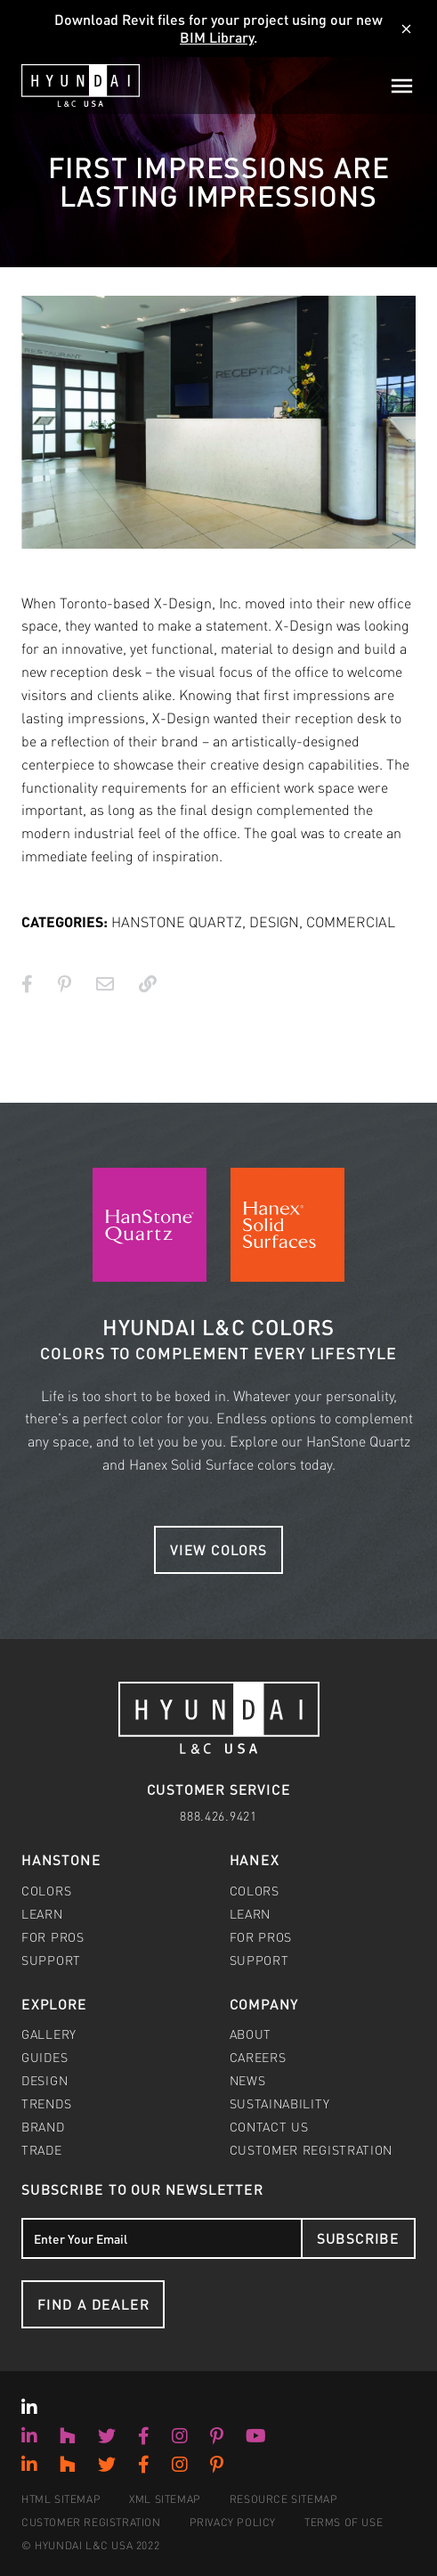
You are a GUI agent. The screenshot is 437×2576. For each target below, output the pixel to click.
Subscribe (358, 2238)
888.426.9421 (218, 1815)
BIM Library (217, 37)
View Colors (218, 1549)
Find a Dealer (93, 2304)
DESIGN (274, 921)
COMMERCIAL (350, 921)
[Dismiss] (406, 29)
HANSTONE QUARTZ (176, 921)
